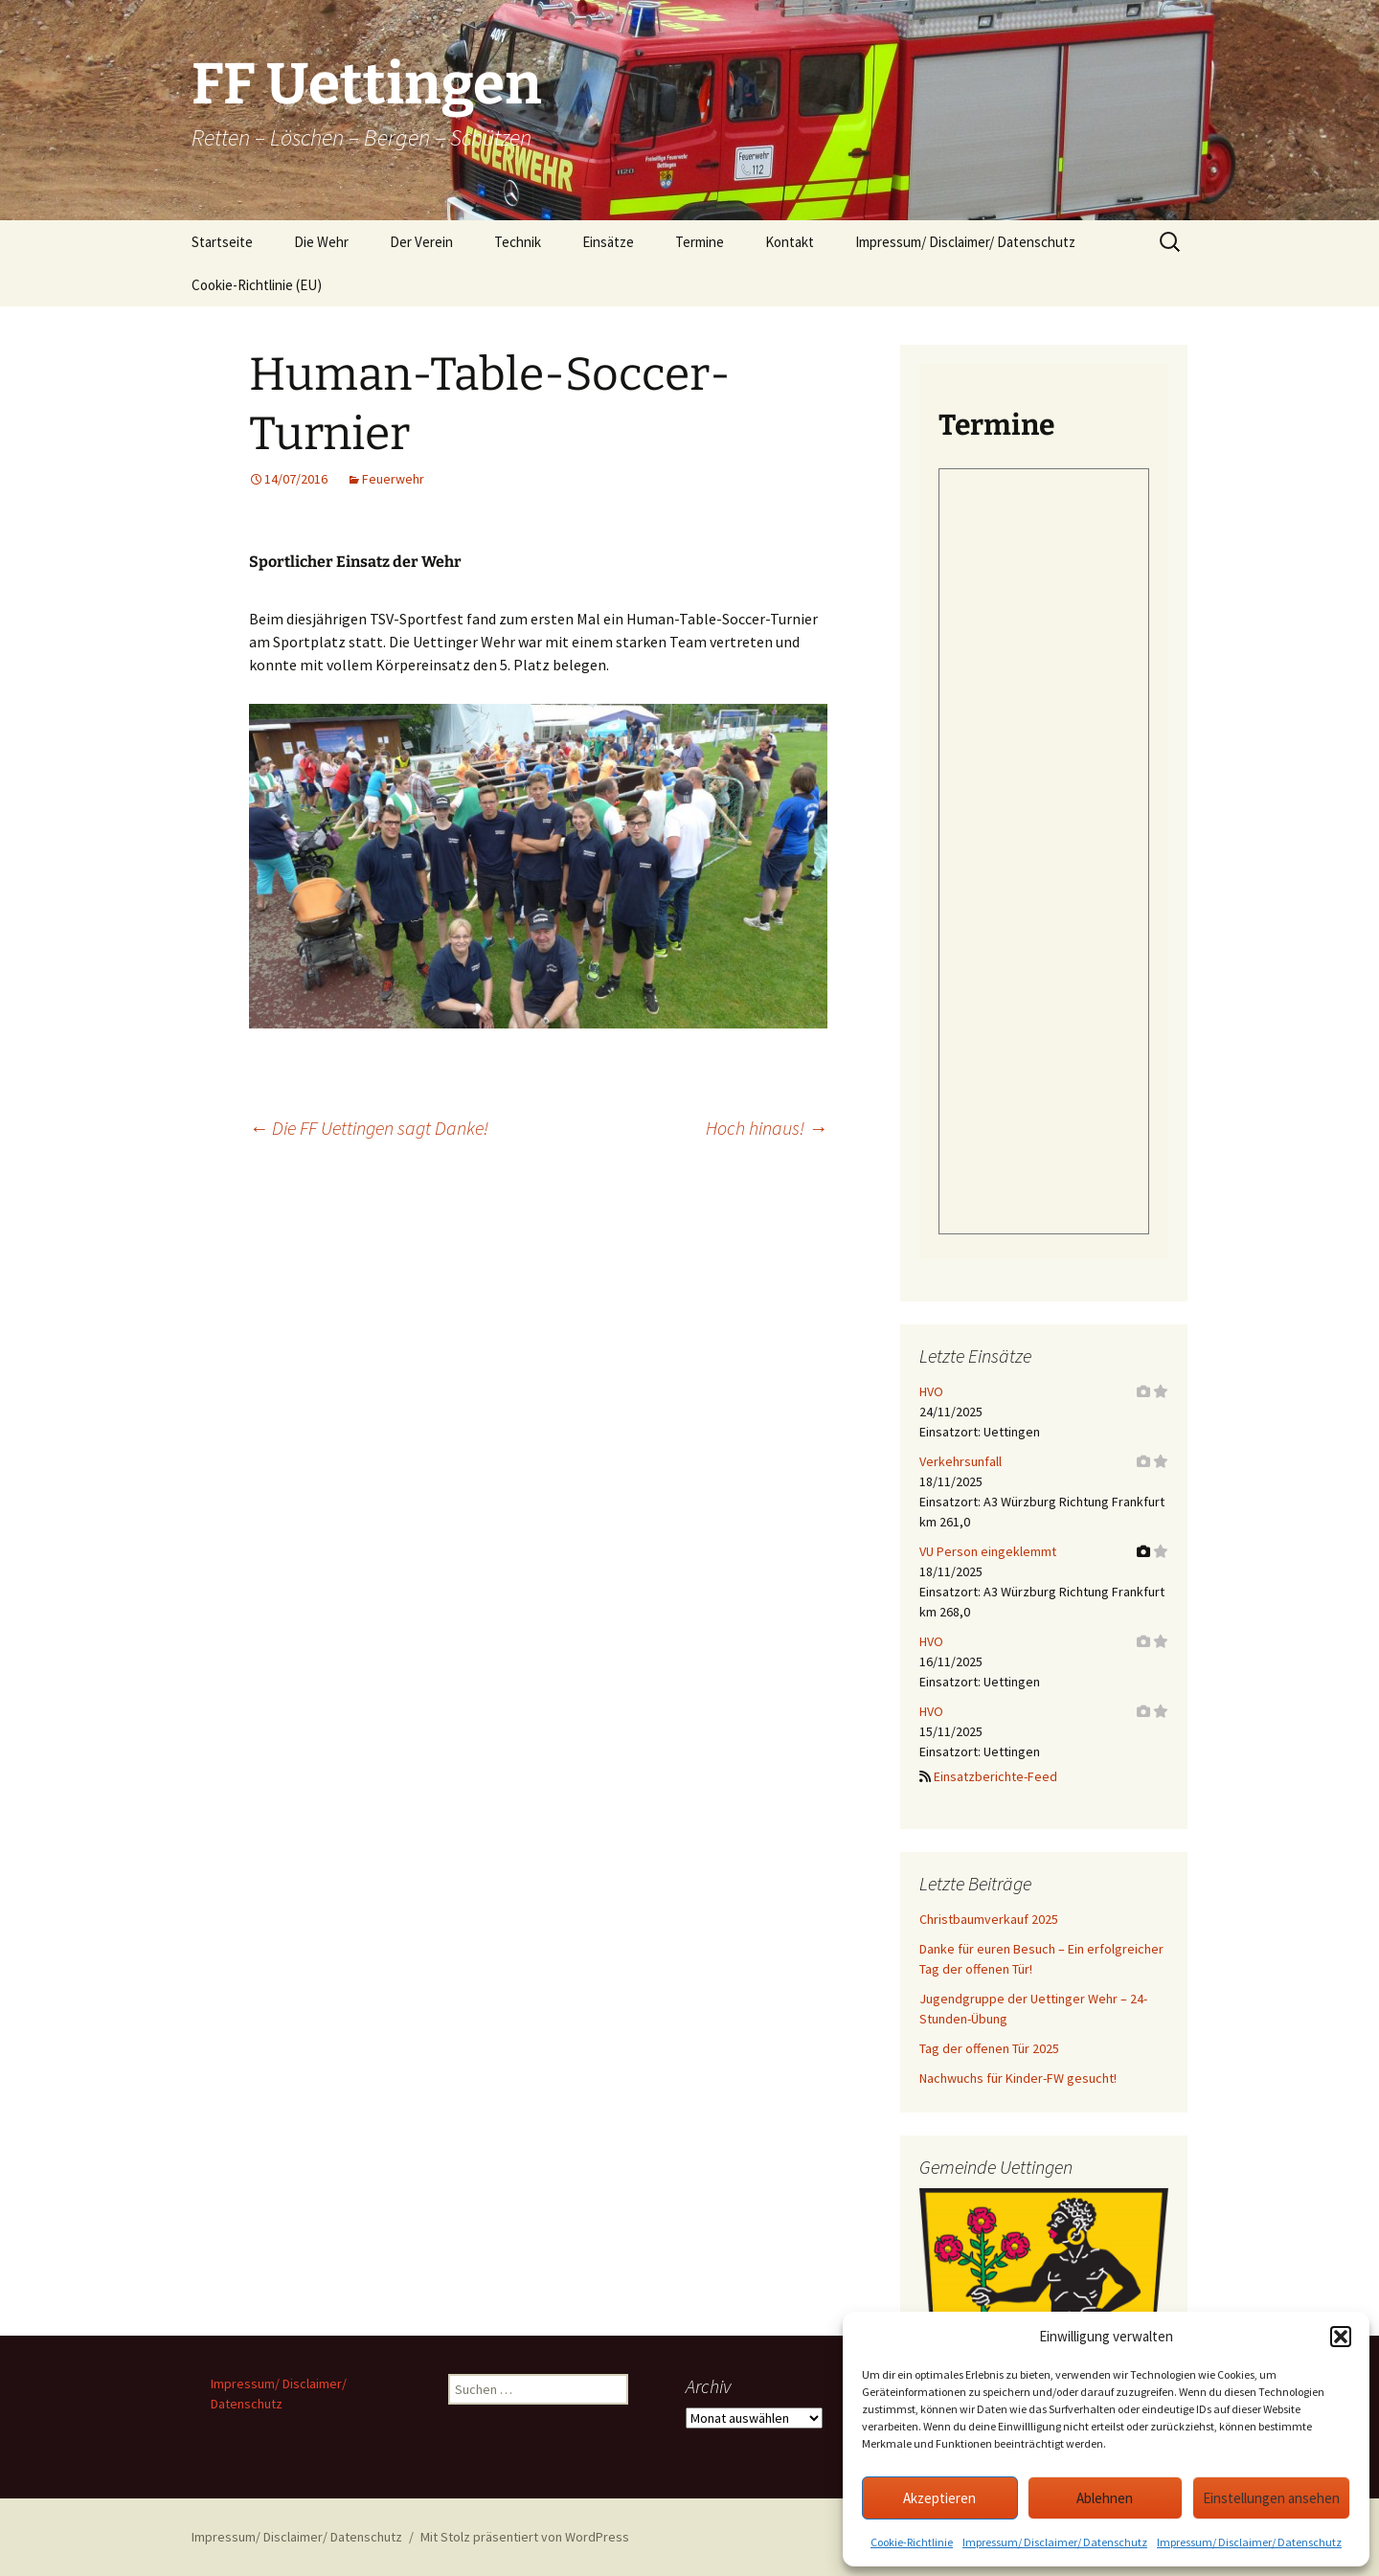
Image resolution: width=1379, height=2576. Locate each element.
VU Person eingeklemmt (987, 1551)
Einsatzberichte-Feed (995, 1776)
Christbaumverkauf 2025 (988, 1919)
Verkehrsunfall (960, 1461)
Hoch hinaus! (766, 1128)
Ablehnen (1104, 2498)
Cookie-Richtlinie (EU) (257, 285)
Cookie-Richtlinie (911, 2542)
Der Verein (421, 242)
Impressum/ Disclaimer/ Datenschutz (1054, 2542)
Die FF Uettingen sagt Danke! (368, 1128)
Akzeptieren (939, 2498)
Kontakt (789, 242)
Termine (699, 242)
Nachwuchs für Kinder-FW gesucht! (1018, 2078)
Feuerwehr (393, 478)
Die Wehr (321, 242)
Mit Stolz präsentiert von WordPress (524, 2536)
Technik (517, 242)
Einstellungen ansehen (1271, 2498)
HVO (931, 1391)
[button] (1340, 2336)
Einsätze (608, 242)
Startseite (222, 242)
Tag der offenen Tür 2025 (989, 2048)
